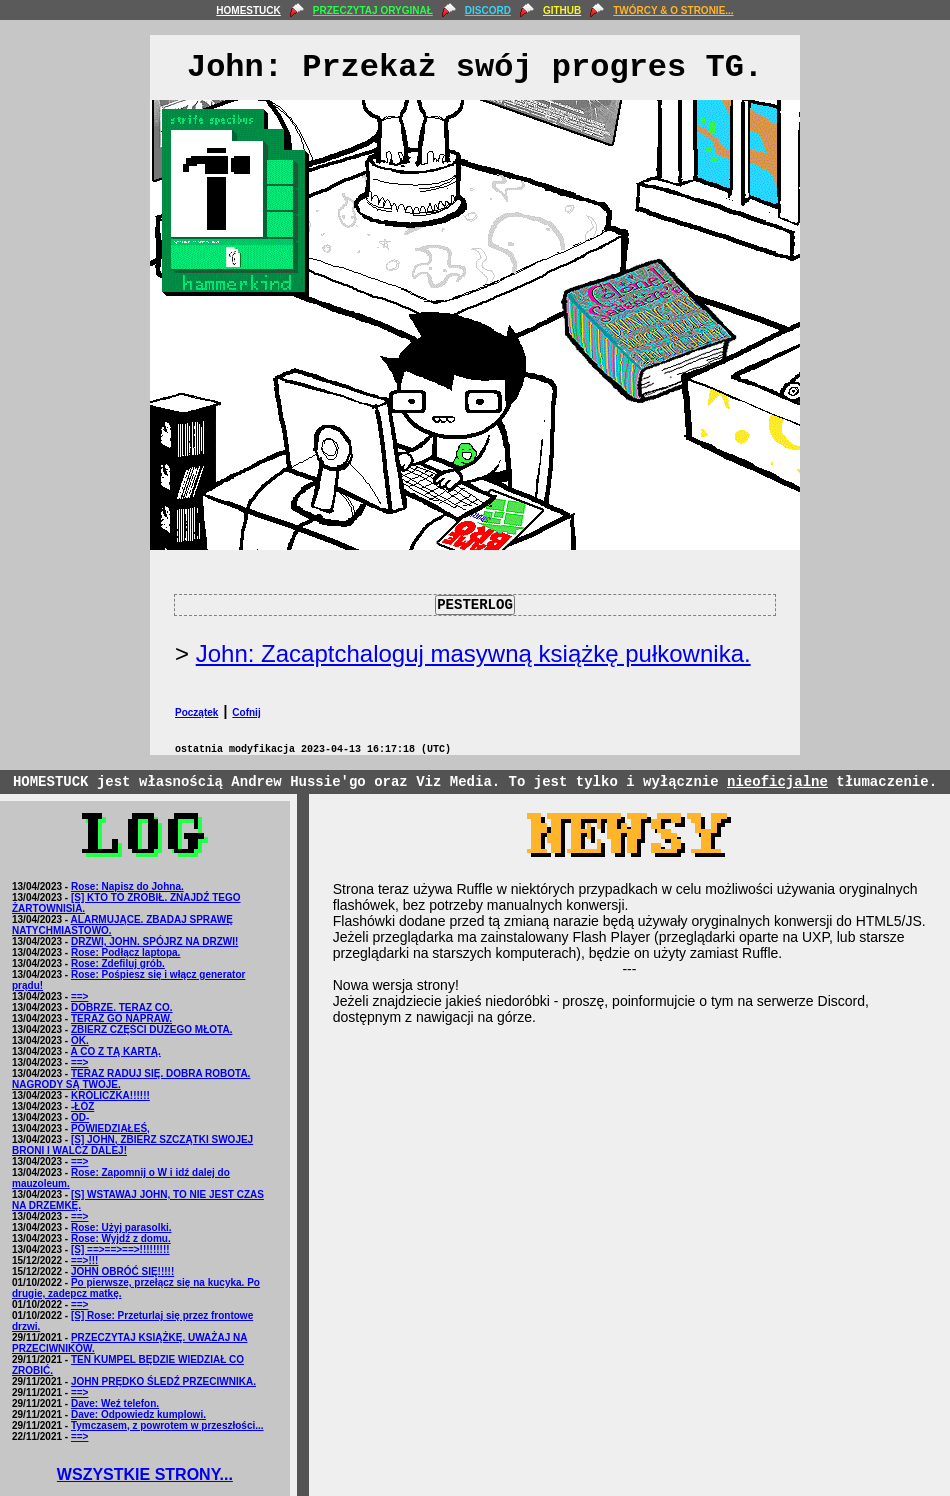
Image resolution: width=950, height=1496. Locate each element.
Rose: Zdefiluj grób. (118, 963)
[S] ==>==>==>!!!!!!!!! (120, 1249)
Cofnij (246, 712)
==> (80, 996)
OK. (80, 1040)
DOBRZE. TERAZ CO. (122, 1007)
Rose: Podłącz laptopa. (125, 952)
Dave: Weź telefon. (115, 1403)
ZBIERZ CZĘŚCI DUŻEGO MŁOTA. (151, 1029)
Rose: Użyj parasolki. (121, 1227)
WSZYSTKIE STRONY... (145, 1474)
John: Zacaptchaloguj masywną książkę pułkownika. (473, 653)
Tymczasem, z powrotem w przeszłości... (167, 1425)
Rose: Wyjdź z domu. (121, 1238)
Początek (196, 712)
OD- (80, 1117)
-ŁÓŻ (82, 1106)
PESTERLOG (475, 605)
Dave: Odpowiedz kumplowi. (138, 1414)
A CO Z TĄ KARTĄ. (116, 1051)
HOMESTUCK (248, 10)
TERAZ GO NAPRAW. (121, 1018)
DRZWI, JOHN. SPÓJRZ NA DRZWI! (154, 941)
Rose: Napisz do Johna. (127, 886)
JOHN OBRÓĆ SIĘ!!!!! (122, 1271)
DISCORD (488, 10)
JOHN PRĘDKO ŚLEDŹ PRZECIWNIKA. (163, 1381)
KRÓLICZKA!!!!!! (110, 1095)
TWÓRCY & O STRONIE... (673, 10)
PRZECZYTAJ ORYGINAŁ (373, 10)
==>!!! (85, 1260)
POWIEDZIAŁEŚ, (110, 1128)
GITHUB (562, 10)
